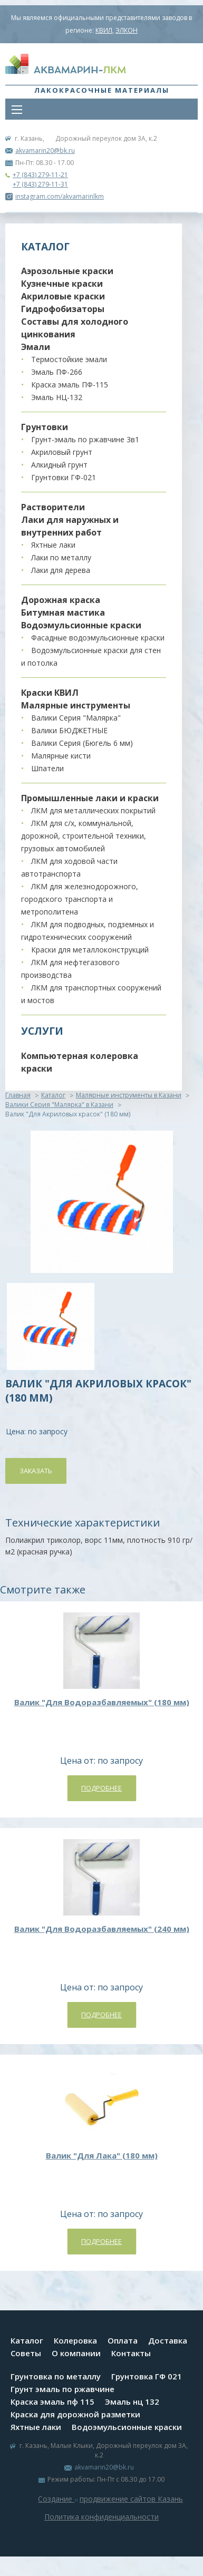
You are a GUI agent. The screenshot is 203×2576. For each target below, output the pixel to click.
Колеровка (75, 2340)
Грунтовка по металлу (56, 2376)
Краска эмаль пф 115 (52, 2401)
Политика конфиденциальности (101, 2517)
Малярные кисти (61, 756)
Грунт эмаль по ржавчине (62, 2389)
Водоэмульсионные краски (81, 625)
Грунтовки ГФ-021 (63, 477)
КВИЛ (103, 30)
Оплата (123, 2340)
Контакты (131, 2353)
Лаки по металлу (61, 557)
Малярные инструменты (75, 705)
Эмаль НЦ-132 (56, 397)
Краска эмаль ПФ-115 (69, 385)
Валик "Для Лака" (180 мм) (102, 2155)
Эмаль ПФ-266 (56, 372)
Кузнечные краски (62, 283)
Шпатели (47, 768)
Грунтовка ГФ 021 (146, 2376)
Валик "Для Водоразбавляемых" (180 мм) (101, 1702)
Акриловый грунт (61, 452)
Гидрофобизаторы (62, 309)
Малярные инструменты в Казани (128, 1095)
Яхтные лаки (53, 545)
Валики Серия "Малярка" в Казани (59, 1104)
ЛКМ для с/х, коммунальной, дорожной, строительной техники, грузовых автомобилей (83, 835)
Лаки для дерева (60, 570)
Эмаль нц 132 (132, 2401)
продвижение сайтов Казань (131, 2499)
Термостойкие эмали (69, 359)
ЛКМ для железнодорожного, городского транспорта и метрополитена (79, 899)
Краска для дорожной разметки (75, 2414)
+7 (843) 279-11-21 (40, 174)
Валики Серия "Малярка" (76, 718)
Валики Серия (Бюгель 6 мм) (82, 743)
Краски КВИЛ (50, 692)
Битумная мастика (63, 612)
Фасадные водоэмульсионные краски (98, 638)
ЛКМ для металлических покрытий (93, 810)
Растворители (53, 507)
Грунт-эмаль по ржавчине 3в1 (85, 439)
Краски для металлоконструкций (90, 950)
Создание (56, 2499)
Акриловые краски (63, 296)
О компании (76, 2353)
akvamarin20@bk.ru (45, 150)
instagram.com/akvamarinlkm (54, 196)
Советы (26, 2353)
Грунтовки (44, 427)
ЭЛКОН (126, 30)
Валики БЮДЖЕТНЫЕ (69, 730)
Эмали (35, 347)
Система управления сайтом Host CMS (101, 2529)
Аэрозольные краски (67, 271)
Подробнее (101, 1788)
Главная (18, 1095)
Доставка (167, 2340)
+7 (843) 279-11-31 (40, 184)
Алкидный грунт (59, 465)
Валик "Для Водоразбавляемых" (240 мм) (101, 1928)
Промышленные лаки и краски (90, 798)
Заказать (36, 1470)
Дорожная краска (60, 600)
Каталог (53, 1095)
